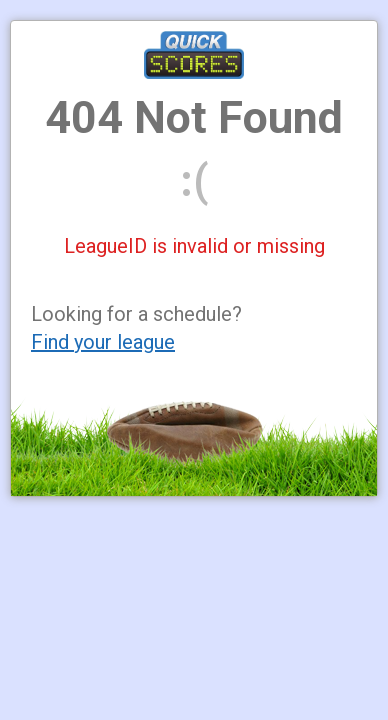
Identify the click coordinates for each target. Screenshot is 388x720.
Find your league (103, 342)
